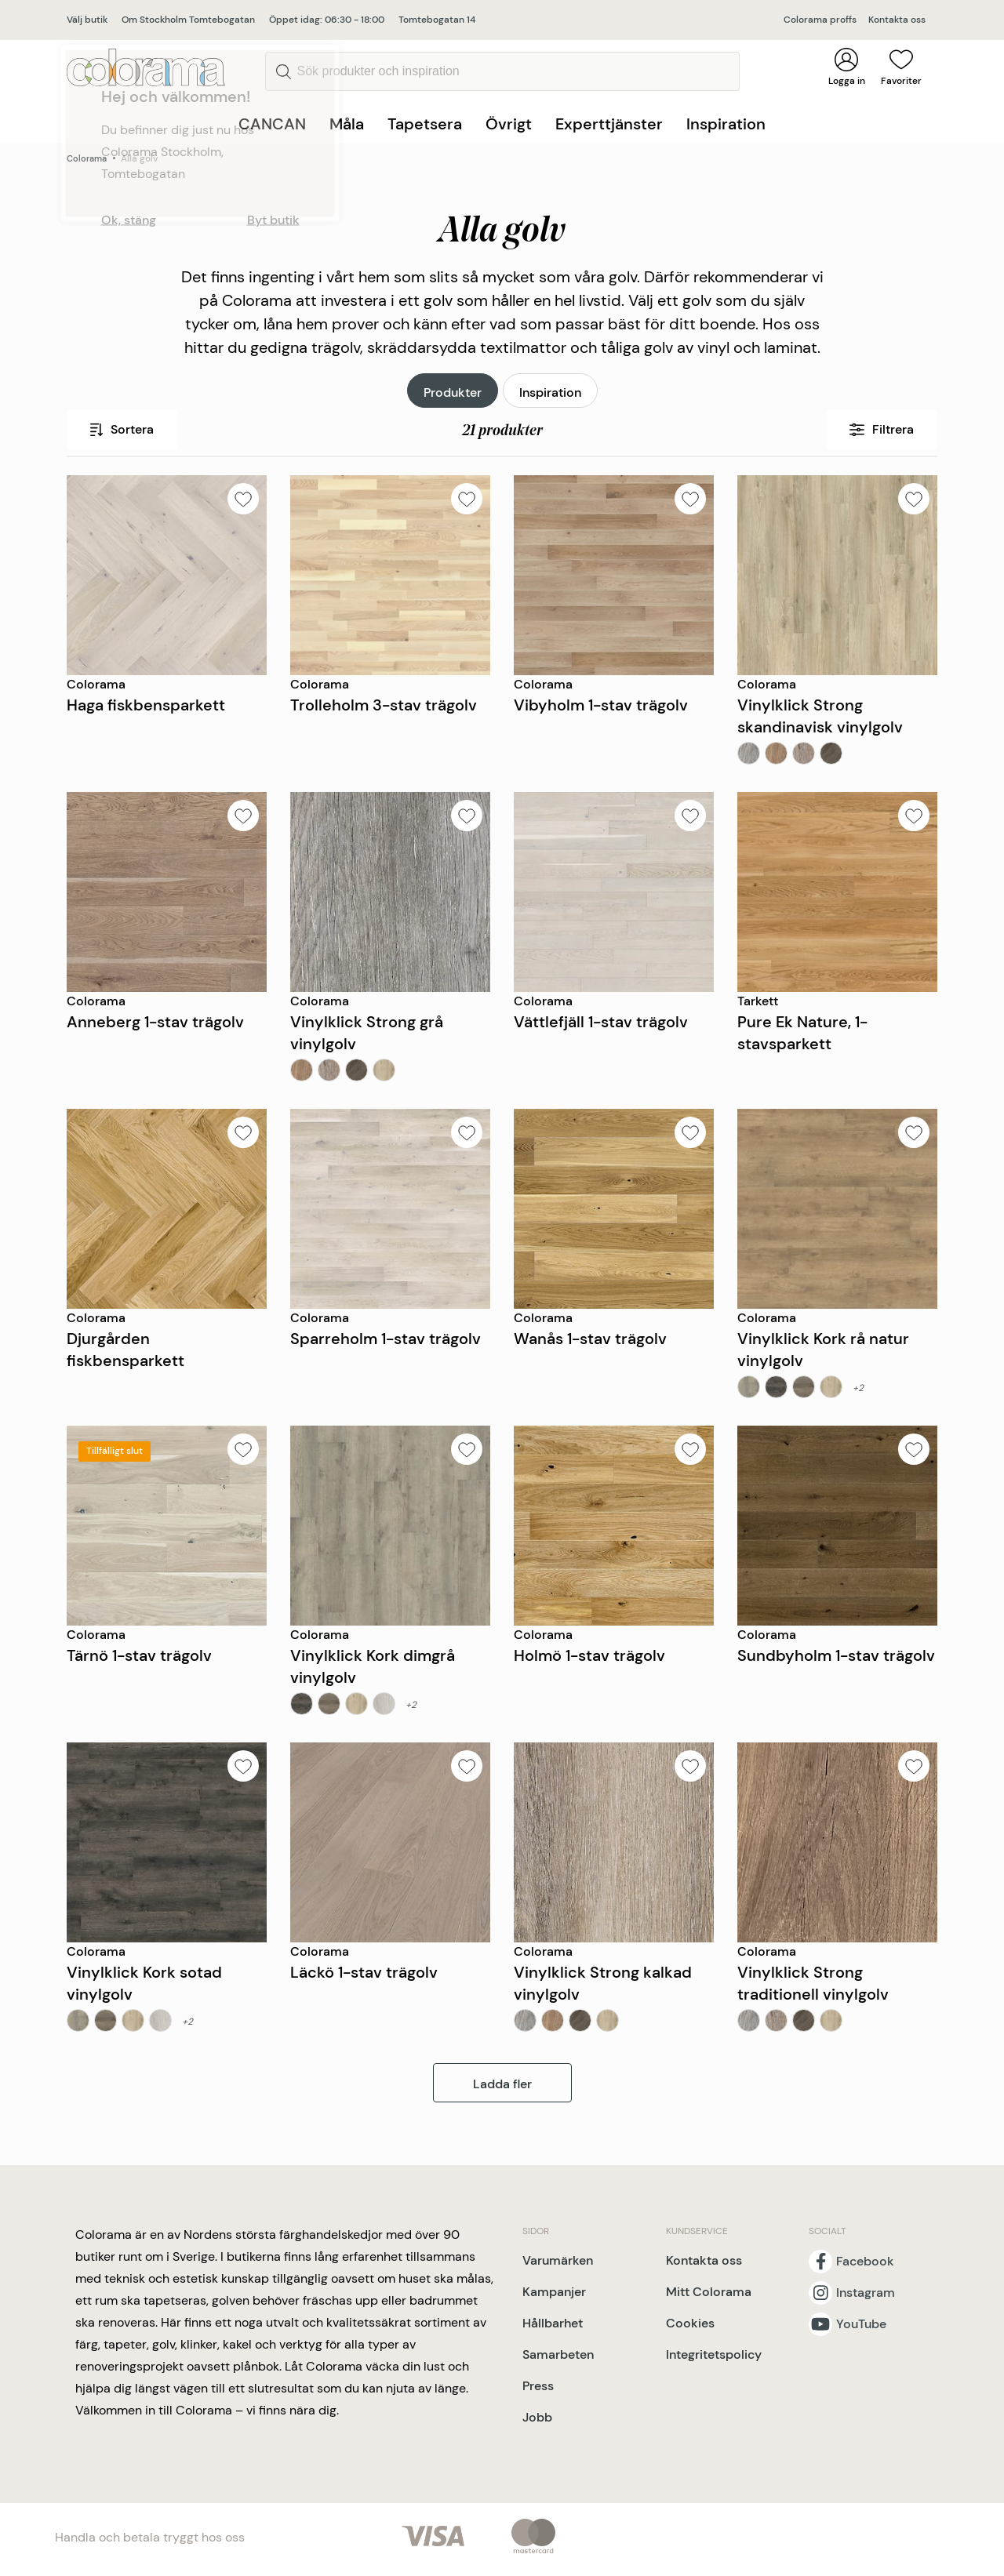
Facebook (865, 2261)
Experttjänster (609, 124)
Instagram (865, 2293)
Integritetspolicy (714, 2354)
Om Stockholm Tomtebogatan (188, 19)
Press (538, 2386)
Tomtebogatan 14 (436, 19)
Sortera (122, 429)
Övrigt (509, 124)
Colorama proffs (820, 19)
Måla (346, 124)
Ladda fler (502, 2084)
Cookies (690, 2323)
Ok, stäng (128, 220)
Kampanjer (554, 2292)
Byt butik (273, 220)
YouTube (861, 2324)
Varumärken (557, 2260)
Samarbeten (558, 2354)
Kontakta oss (897, 19)
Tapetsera (424, 124)
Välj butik (87, 19)
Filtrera (881, 429)
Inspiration (726, 124)
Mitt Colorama (708, 2292)
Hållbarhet (552, 2323)
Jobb (537, 2417)
